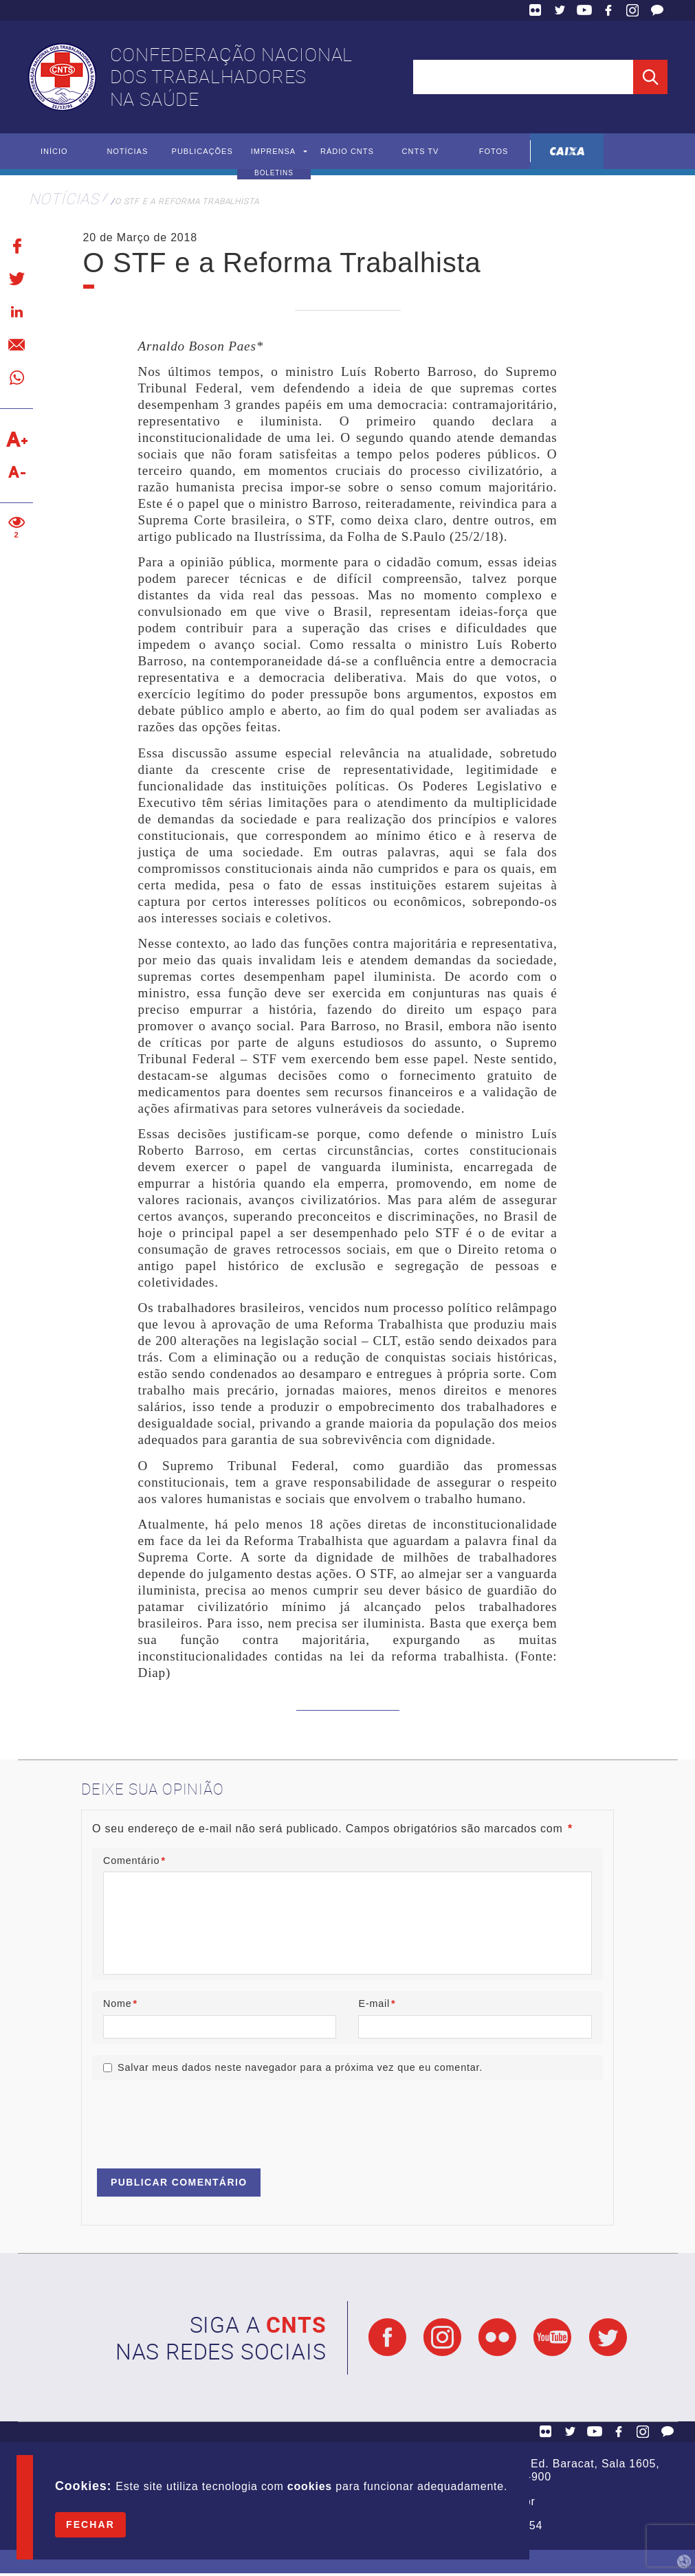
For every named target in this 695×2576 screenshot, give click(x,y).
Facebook (608, 10)
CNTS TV (420, 152)
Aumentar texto (16, 439)
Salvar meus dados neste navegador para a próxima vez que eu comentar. (300, 2070)
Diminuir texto (16, 472)
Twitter (560, 10)
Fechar (90, 2524)
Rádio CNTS (347, 152)
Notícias (127, 152)
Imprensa (274, 152)
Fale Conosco (657, 10)
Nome (120, 2004)
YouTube (584, 10)
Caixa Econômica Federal (567, 151)
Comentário (134, 1861)
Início (54, 152)
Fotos (494, 152)
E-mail (376, 2004)
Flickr (535, 10)
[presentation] (196, 2121)
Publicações (204, 152)
